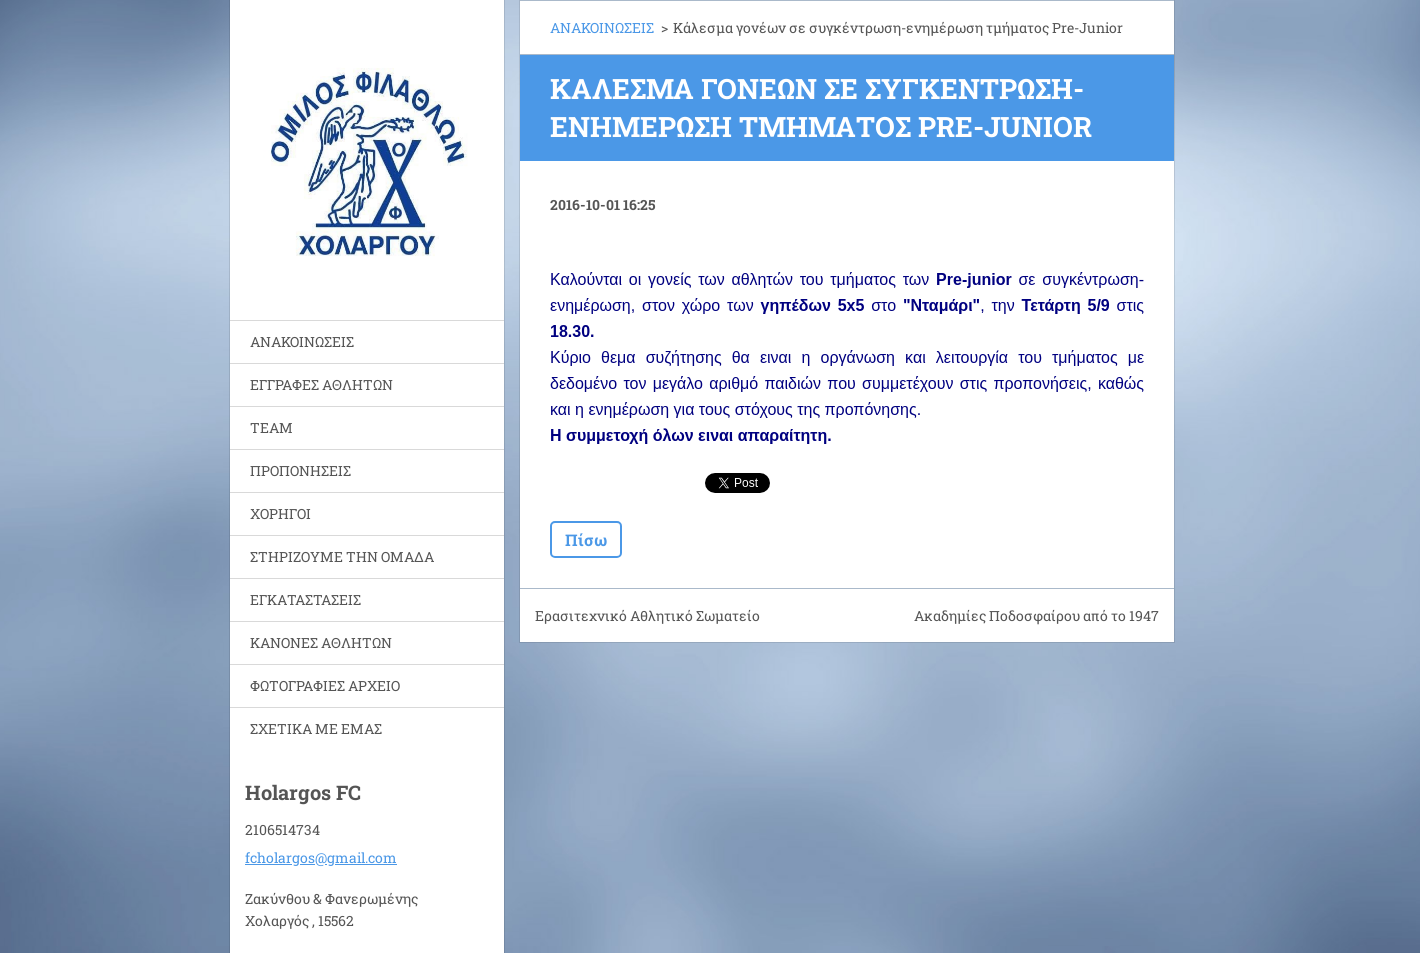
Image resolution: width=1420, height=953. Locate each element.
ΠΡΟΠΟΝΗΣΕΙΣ (300, 470)
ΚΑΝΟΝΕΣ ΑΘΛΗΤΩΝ (321, 642)
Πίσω (586, 539)
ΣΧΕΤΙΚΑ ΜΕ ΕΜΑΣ (316, 728)
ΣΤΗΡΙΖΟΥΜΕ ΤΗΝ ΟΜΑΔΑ (342, 556)
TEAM (271, 427)
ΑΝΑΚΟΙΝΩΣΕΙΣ (302, 341)
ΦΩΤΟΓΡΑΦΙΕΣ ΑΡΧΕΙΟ (325, 685)
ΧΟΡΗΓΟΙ (280, 513)
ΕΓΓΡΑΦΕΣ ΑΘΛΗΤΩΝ (321, 384)
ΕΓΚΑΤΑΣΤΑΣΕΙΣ (305, 599)
